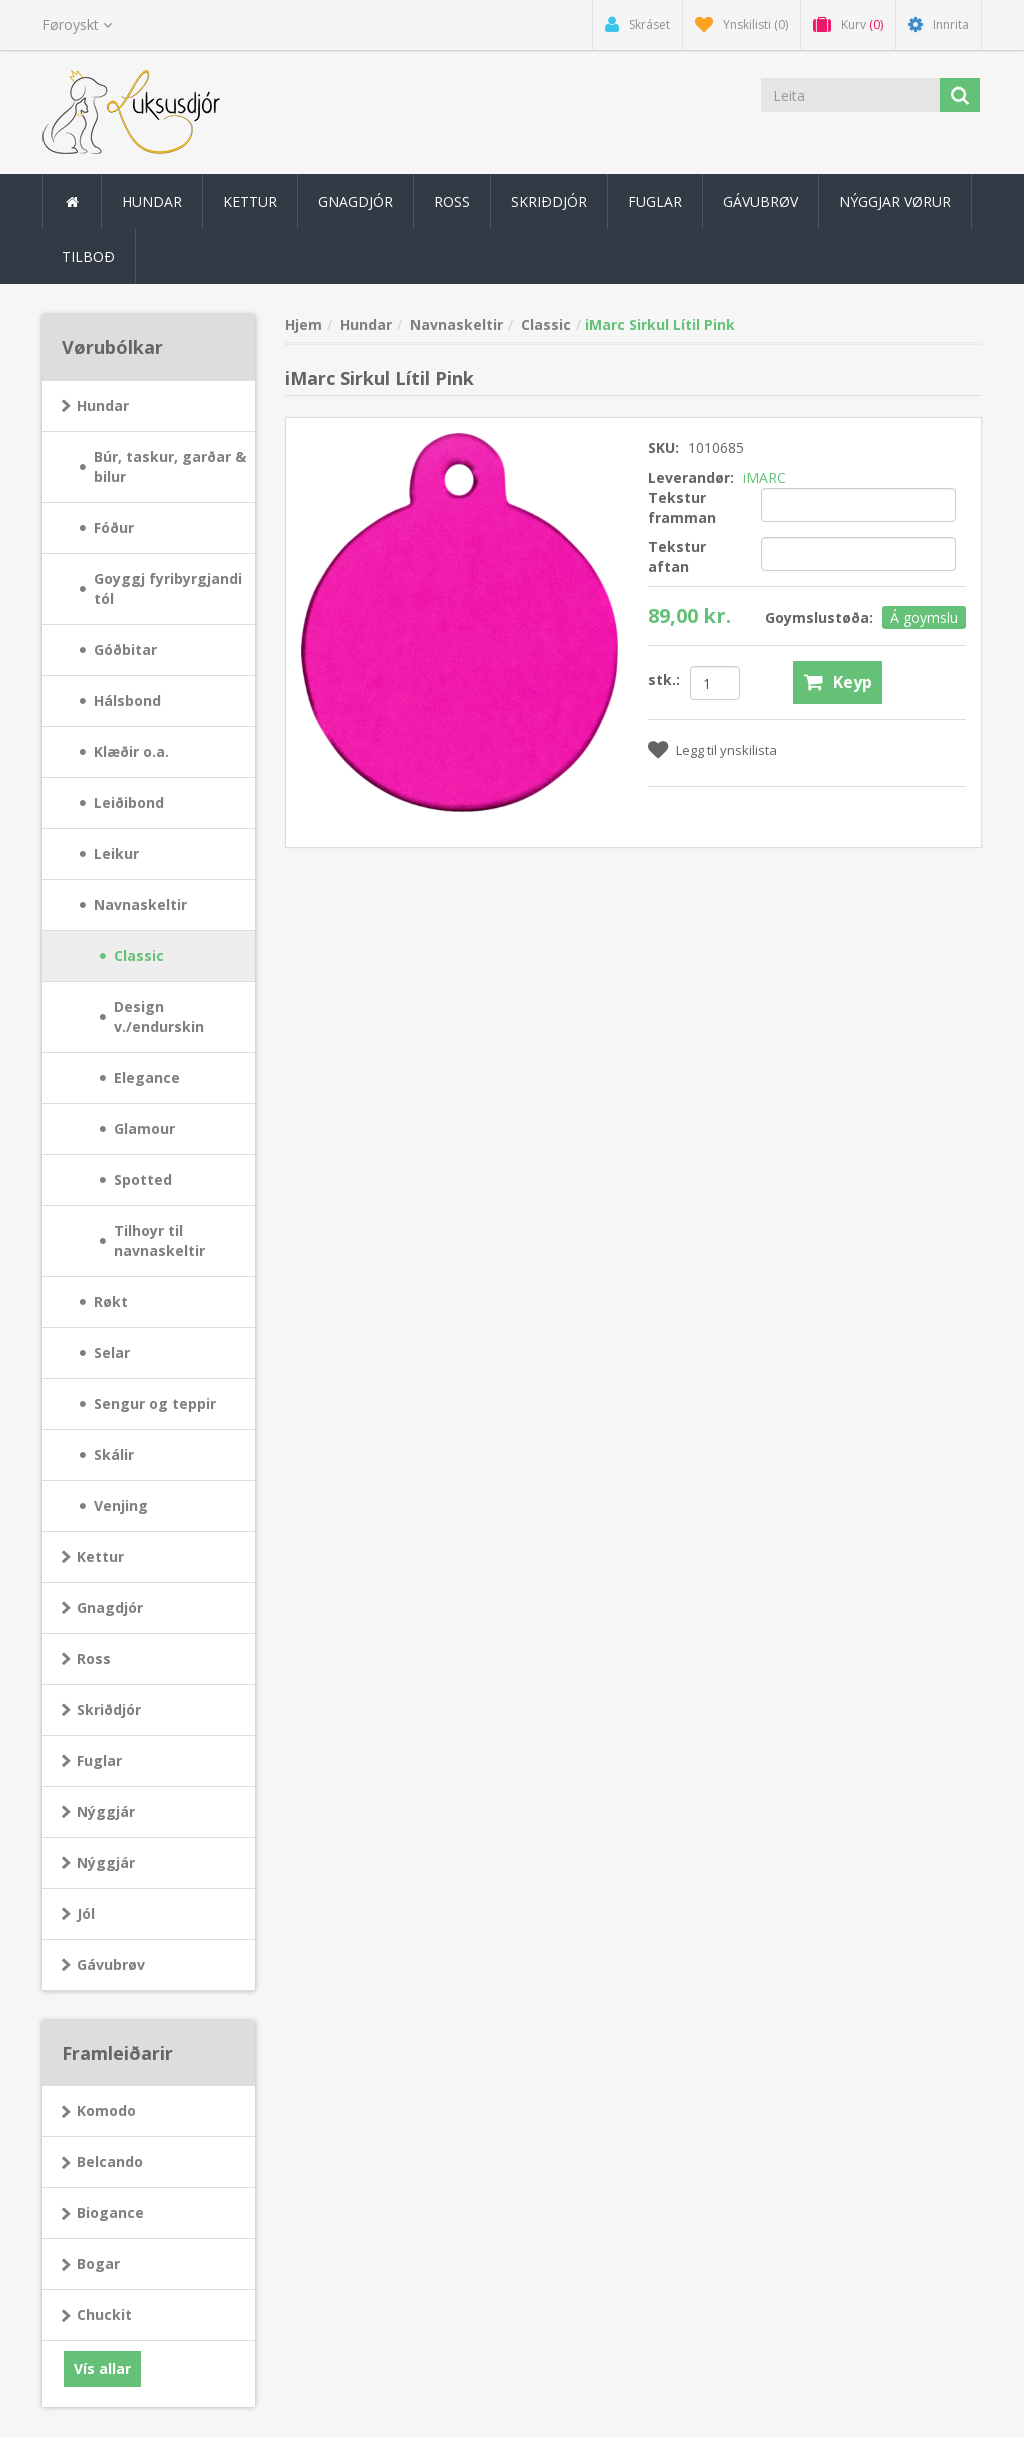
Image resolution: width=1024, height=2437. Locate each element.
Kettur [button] (250, 201)
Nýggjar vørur (895, 201)
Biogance (110, 2212)
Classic (139, 955)
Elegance (147, 1077)
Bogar (98, 2263)
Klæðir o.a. (131, 751)
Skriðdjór (109, 1709)
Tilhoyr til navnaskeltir (159, 1240)
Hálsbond (127, 700)
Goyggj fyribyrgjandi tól (168, 588)
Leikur (116, 853)
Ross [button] (452, 201)
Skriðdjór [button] (549, 201)
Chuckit (104, 2314)
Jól (86, 1913)
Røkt (111, 1301)
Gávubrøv (760, 201)
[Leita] (850, 95)
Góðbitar (125, 649)
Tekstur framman (682, 507)
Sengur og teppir (155, 1403)
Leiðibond (129, 802)
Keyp (852, 682)
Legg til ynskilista (726, 750)
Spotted (143, 1179)
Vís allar (102, 2368)
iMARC (764, 477)
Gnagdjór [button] (355, 201)
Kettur (100, 1556)
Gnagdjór (110, 1607)
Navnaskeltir (140, 904)
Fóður (114, 527)
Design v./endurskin (159, 1016)
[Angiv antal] (715, 683)
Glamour (144, 1128)
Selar (112, 1352)
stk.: (664, 679)
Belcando (110, 2161)
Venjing (121, 1505)
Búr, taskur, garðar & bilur (170, 466)
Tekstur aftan (677, 556)
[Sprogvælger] (77, 25)
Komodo (106, 2110)
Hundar (103, 405)
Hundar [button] (152, 201)
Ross (94, 1658)
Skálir (114, 1454)
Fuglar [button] (655, 201)
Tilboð (88, 256)
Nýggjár (106, 1811)
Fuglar (99, 1760)
